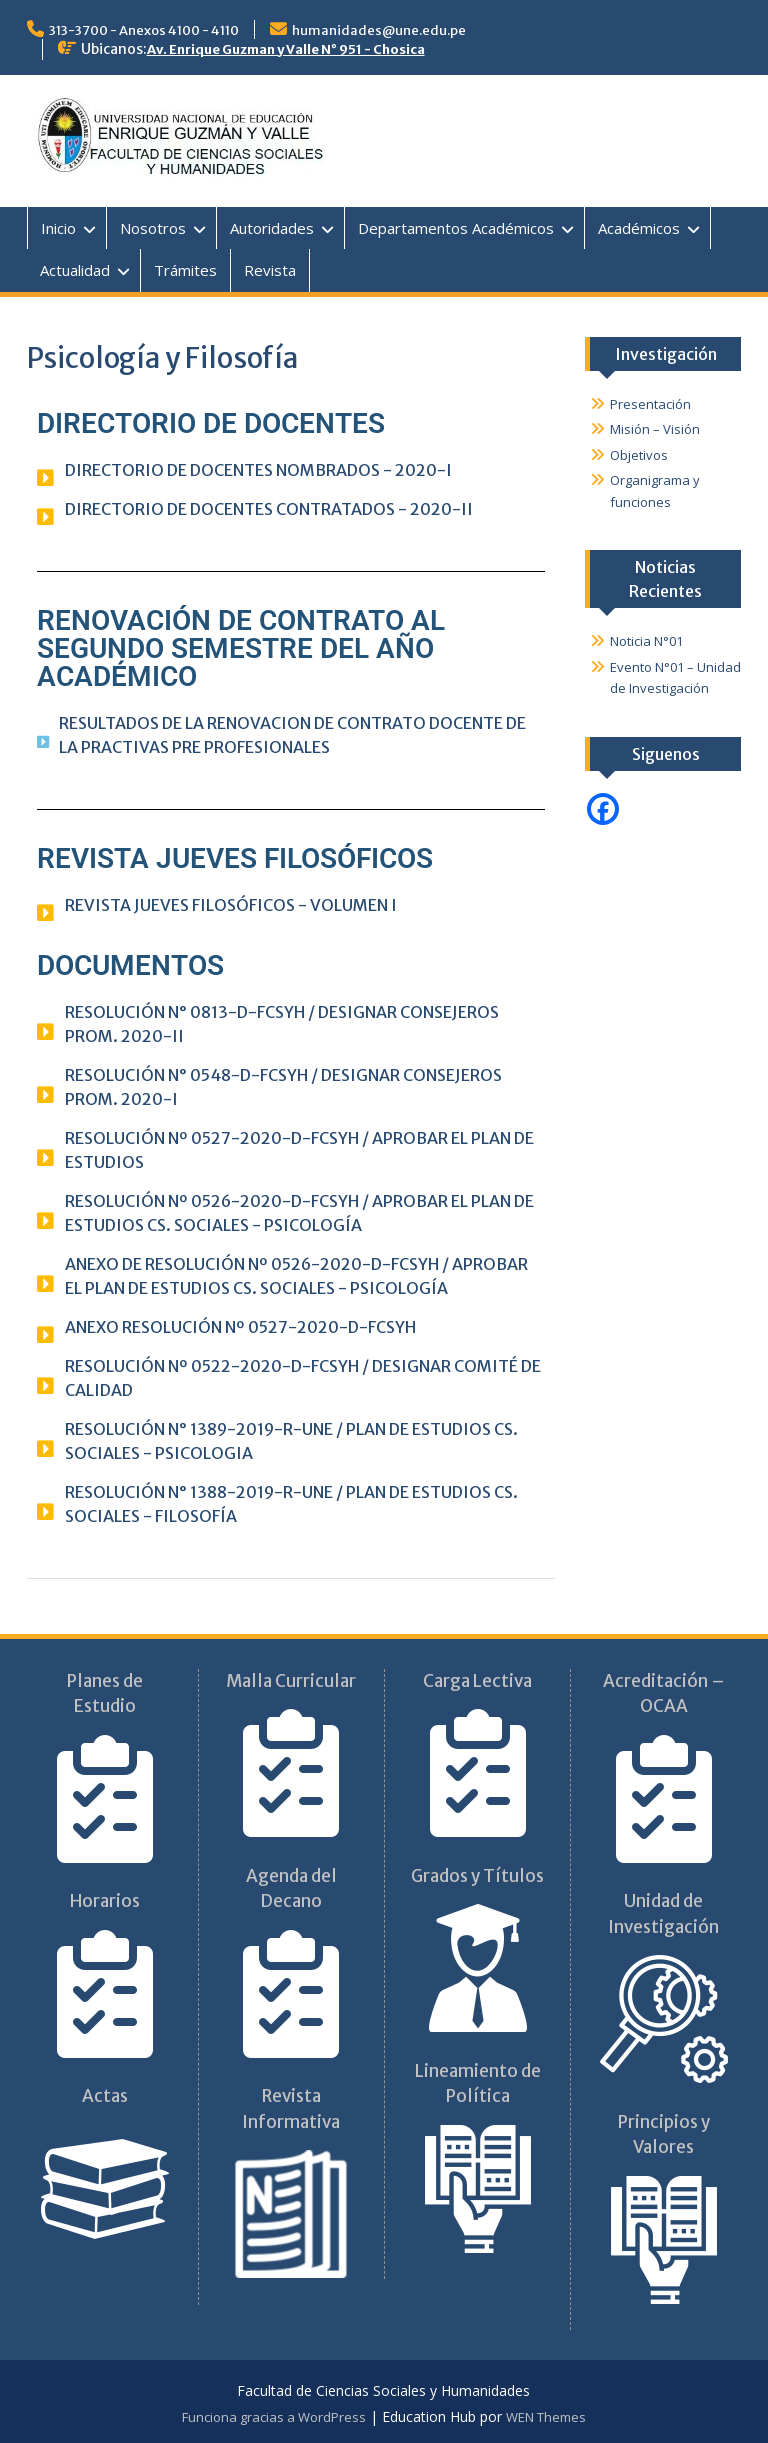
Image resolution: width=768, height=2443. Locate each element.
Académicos (639, 228)
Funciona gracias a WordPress (274, 2417)
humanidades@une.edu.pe (379, 30)
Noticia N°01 (646, 641)
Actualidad (75, 270)
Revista (270, 270)
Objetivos (639, 455)
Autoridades (272, 228)
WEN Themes (546, 2417)
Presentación (650, 404)
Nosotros (153, 228)
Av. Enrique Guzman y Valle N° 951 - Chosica (286, 49)
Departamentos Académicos (456, 228)
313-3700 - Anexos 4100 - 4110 (144, 30)
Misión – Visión (655, 429)
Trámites (185, 270)
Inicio (58, 228)
